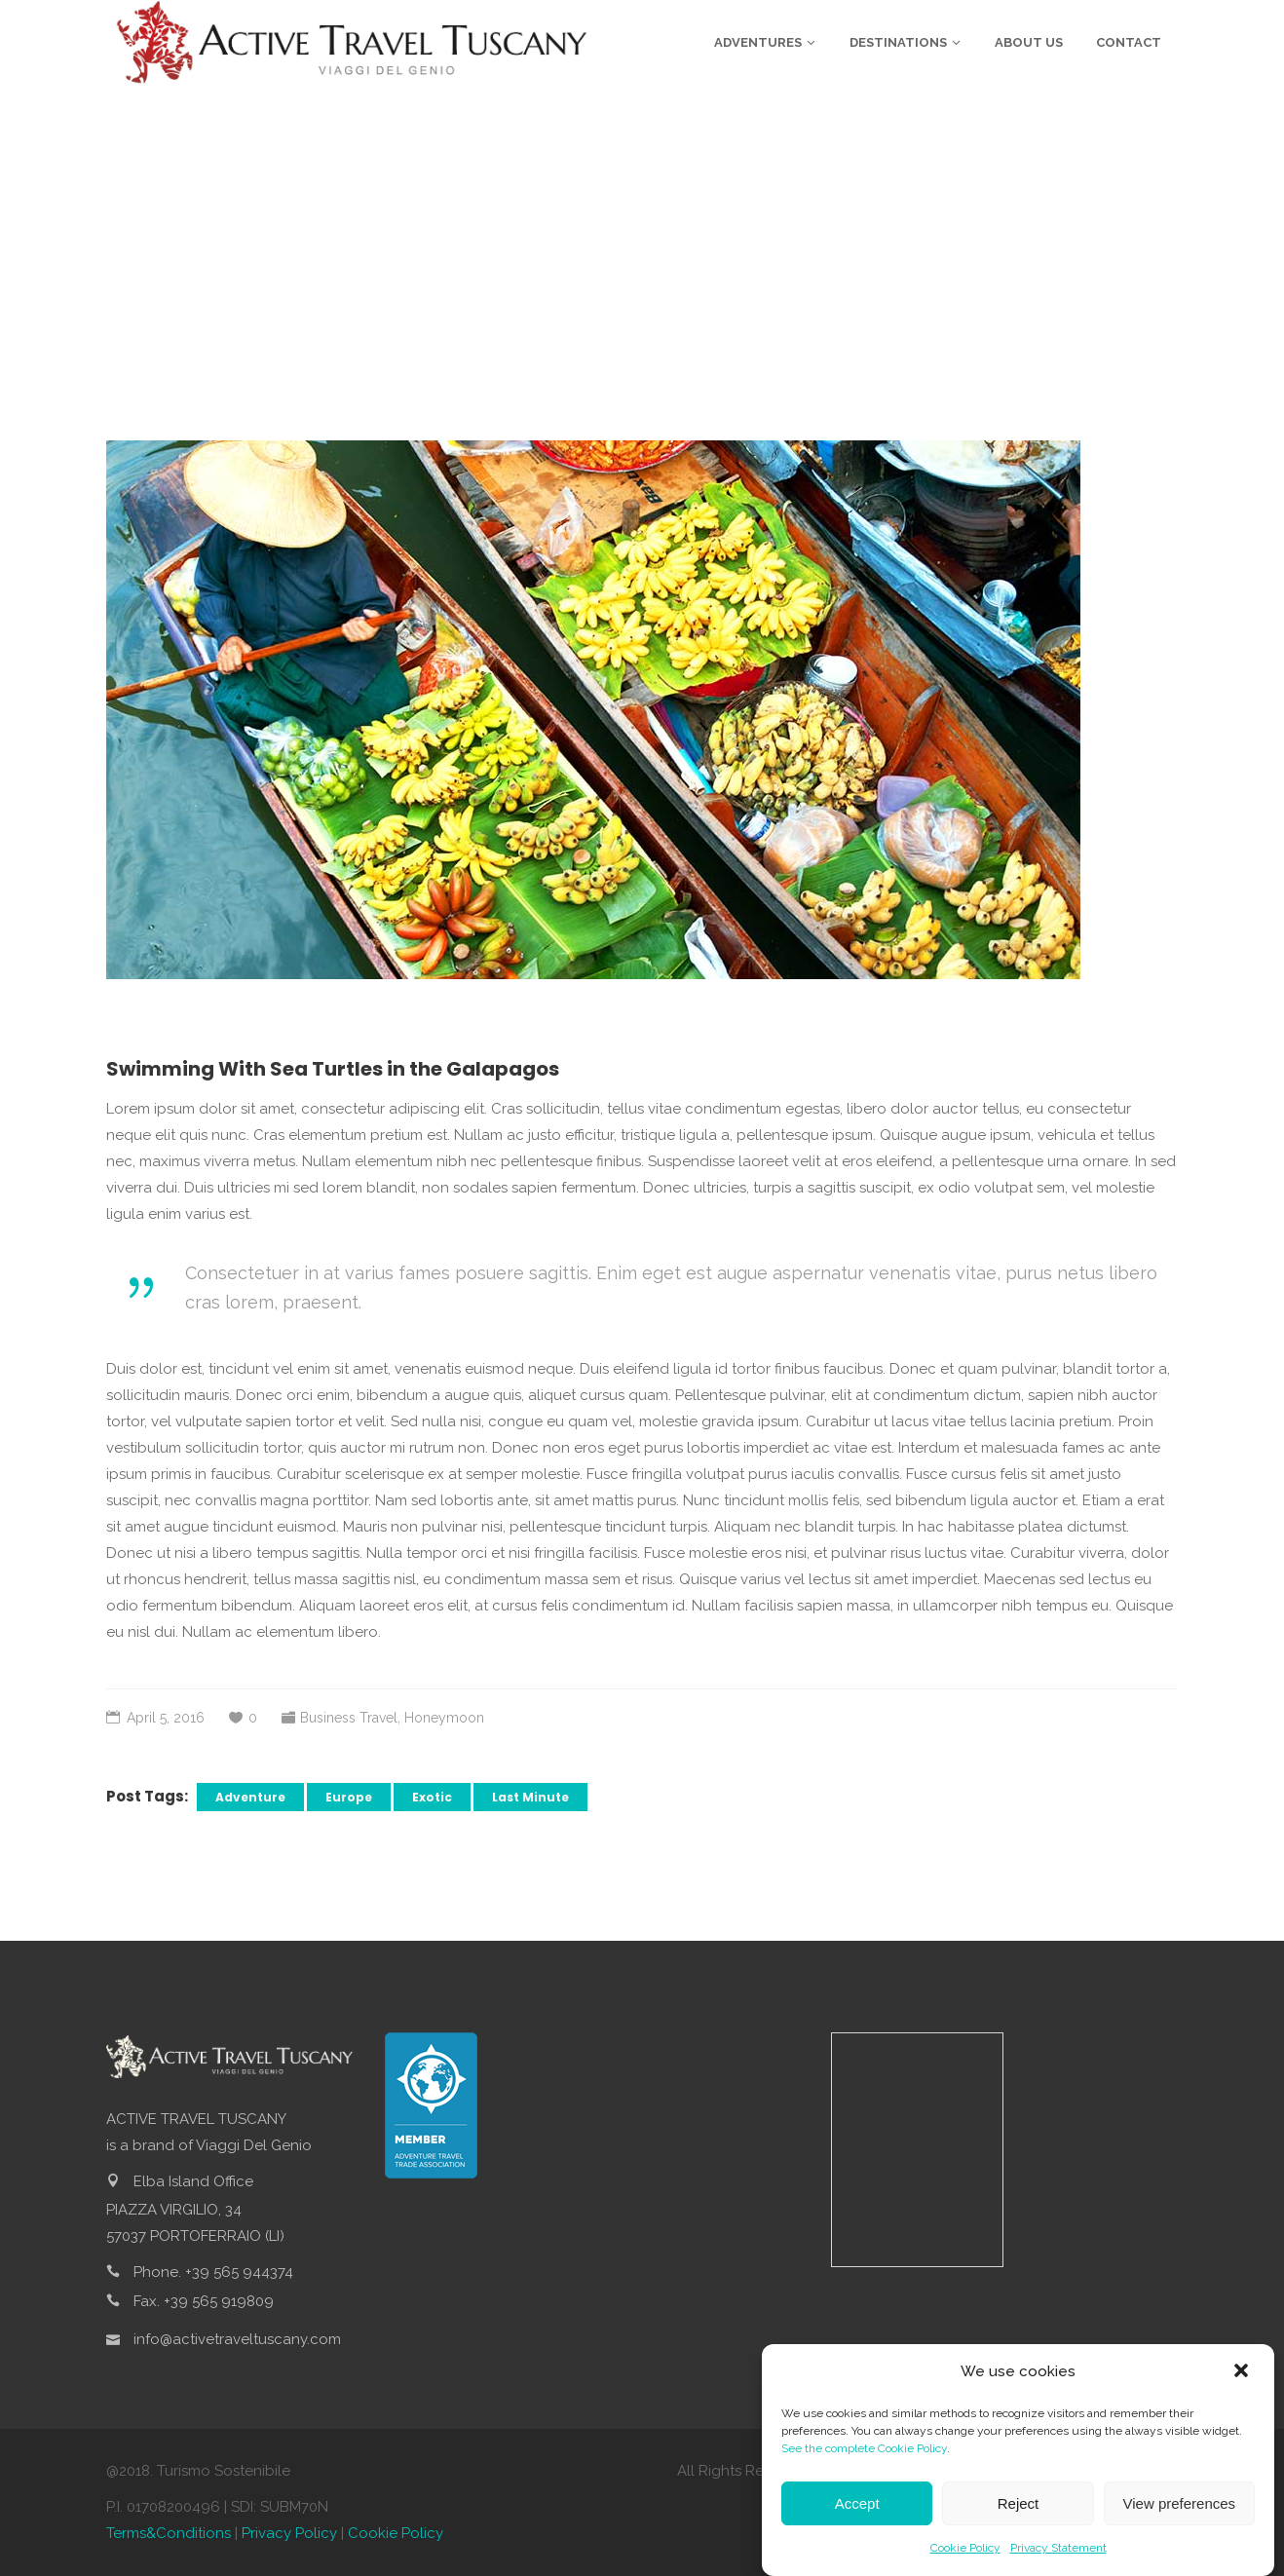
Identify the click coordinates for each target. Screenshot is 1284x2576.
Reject (1018, 2503)
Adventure (250, 1797)
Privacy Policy (289, 2533)
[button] (1243, 2372)
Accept (857, 2503)
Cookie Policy (965, 2548)
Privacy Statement (1058, 2548)
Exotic (432, 1797)
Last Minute (530, 1797)
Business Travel (348, 1717)
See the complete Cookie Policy (864, 2448)
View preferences (1179, 2503)
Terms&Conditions (168, 2533)
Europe (348, 1797)
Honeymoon (444, 1717)
